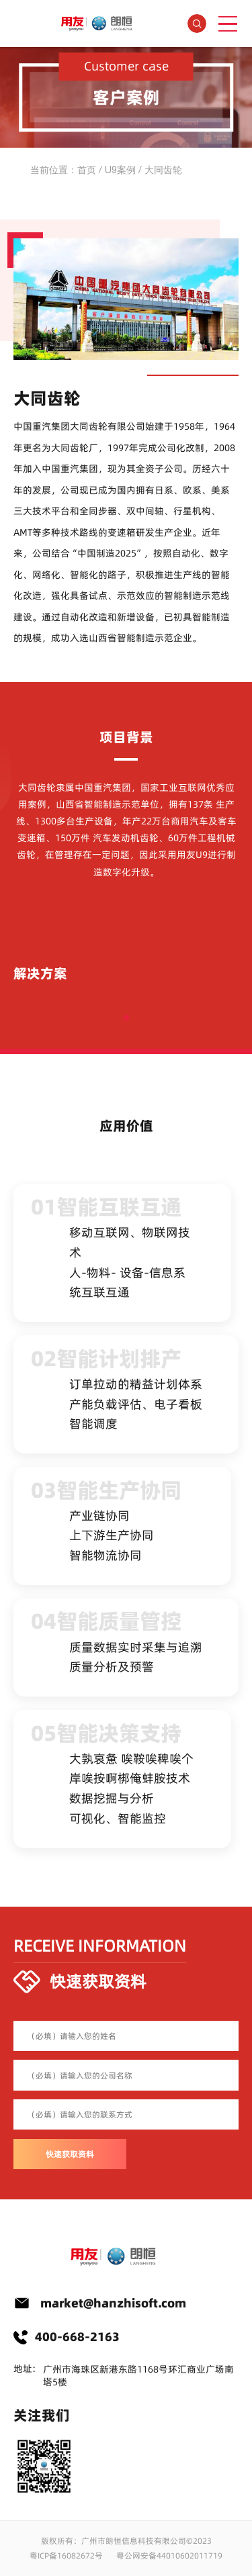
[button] (126, 1017)
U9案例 (120, 169)
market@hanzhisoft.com (113, 2303)
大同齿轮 (163, 169)
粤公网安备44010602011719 (169, 2555)
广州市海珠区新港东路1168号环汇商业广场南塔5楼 (138, 2376)
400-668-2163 (77, 2337)
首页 (86, 169)
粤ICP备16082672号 (66, 2555)
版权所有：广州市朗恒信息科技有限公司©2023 (126, 2540)
